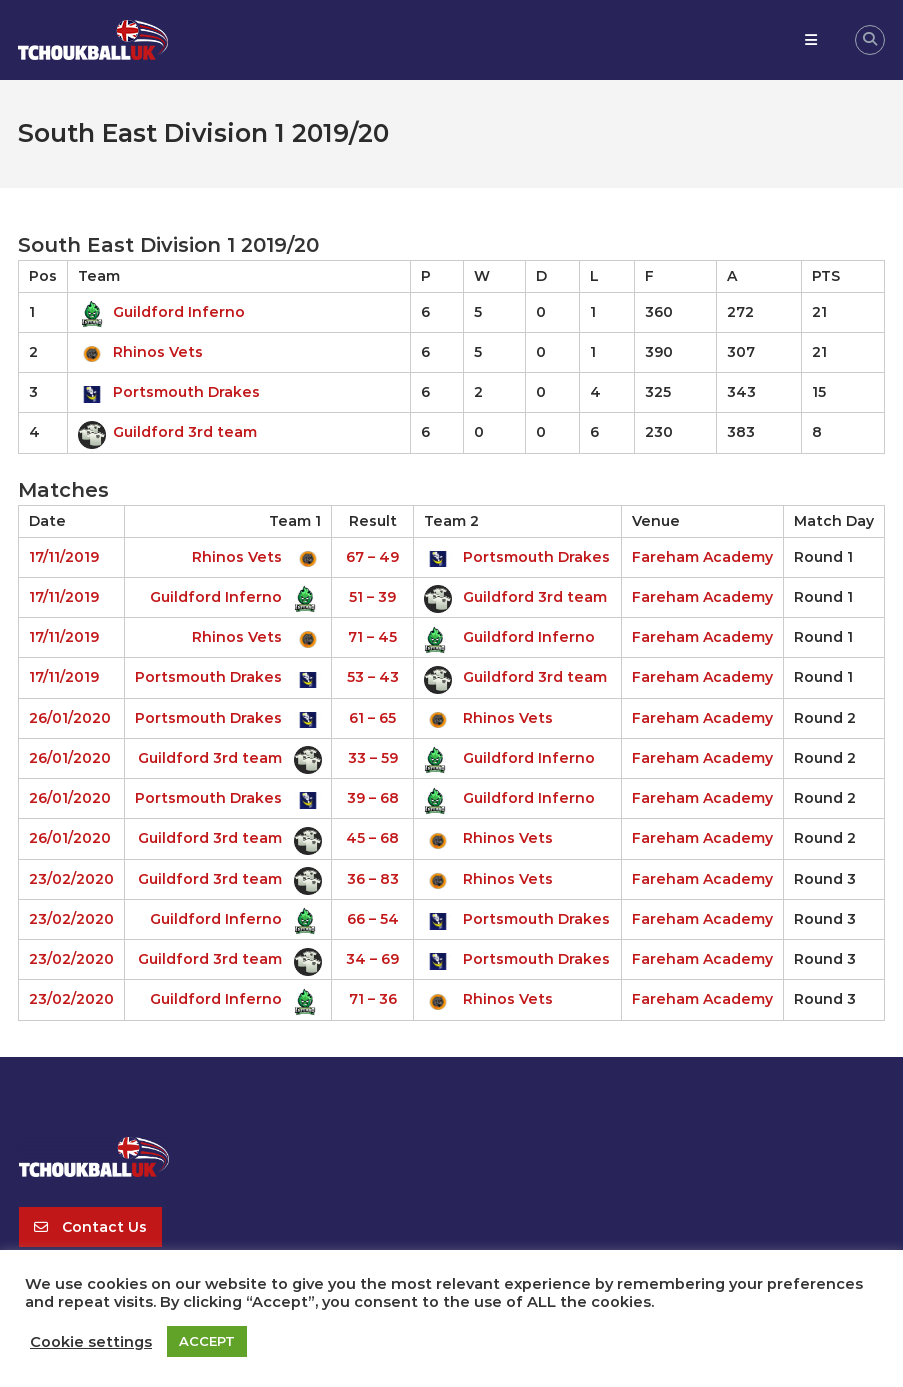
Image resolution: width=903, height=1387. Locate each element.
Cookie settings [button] (91, 1342)
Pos (43, 276)
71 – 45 (372, 637)
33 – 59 (373, 758)
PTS (826, 276)
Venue (656, 521)
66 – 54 (373, 919)
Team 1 (295, 521)
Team (99, 276)
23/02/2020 (71, 879)
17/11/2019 (64, 557)
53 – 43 (373, 677)
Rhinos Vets (140, 352)
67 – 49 (372, 557)
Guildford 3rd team (167, 432)
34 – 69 (372, 959)
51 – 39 (372, 597)
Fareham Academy (702, 557)
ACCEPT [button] (207, 1341)
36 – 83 (373, 879)
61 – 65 (372, 718)
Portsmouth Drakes (169, 392)
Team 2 (451, 521)
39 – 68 (373, 798)
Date (47, 521)
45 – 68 (372, 838)
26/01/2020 (70, 718)
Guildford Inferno (161, 312)
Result (373, 521)
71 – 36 (373, 999)
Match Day (834, 521)
